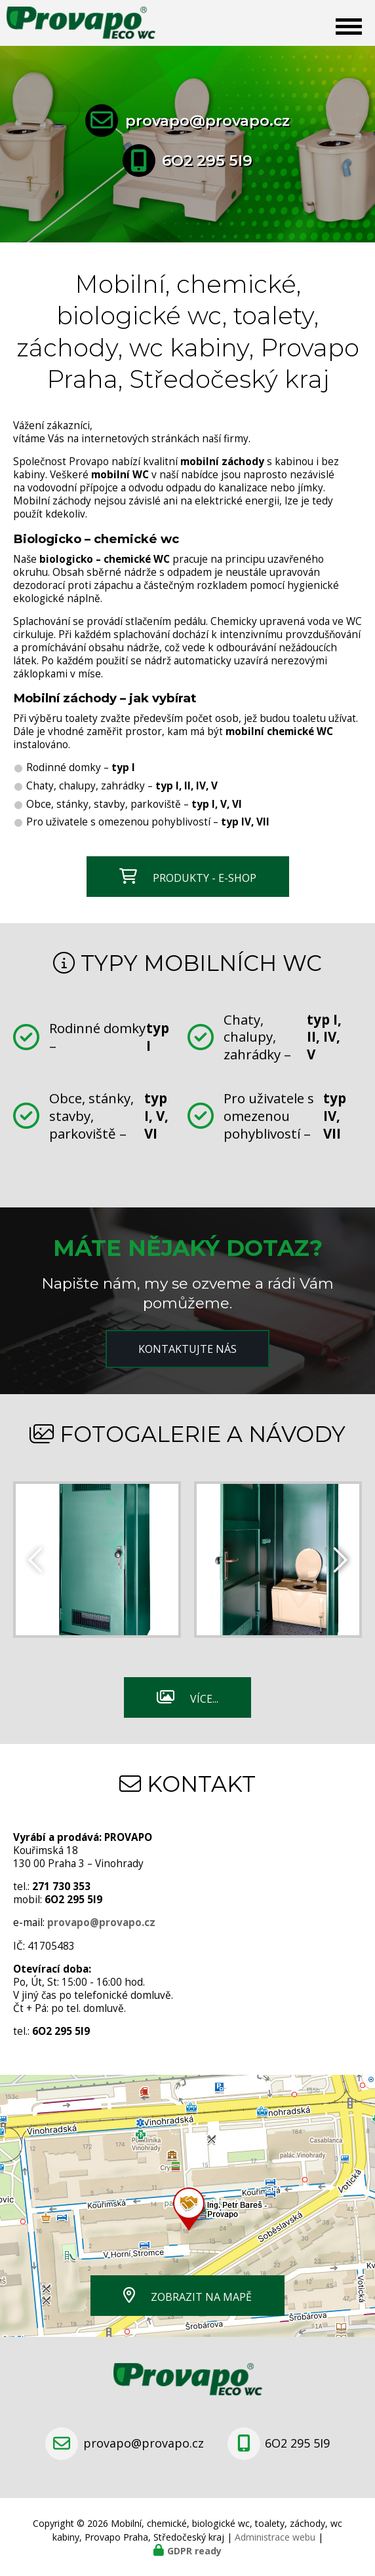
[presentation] (339, 1559)
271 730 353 (61, 1886)
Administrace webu (275, 2537)
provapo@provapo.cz (207, 120)
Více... (204, 1699)
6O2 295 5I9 (207, 160)
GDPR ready (194, 2551)
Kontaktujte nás (187, 1349)
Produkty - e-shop (204, 878)
